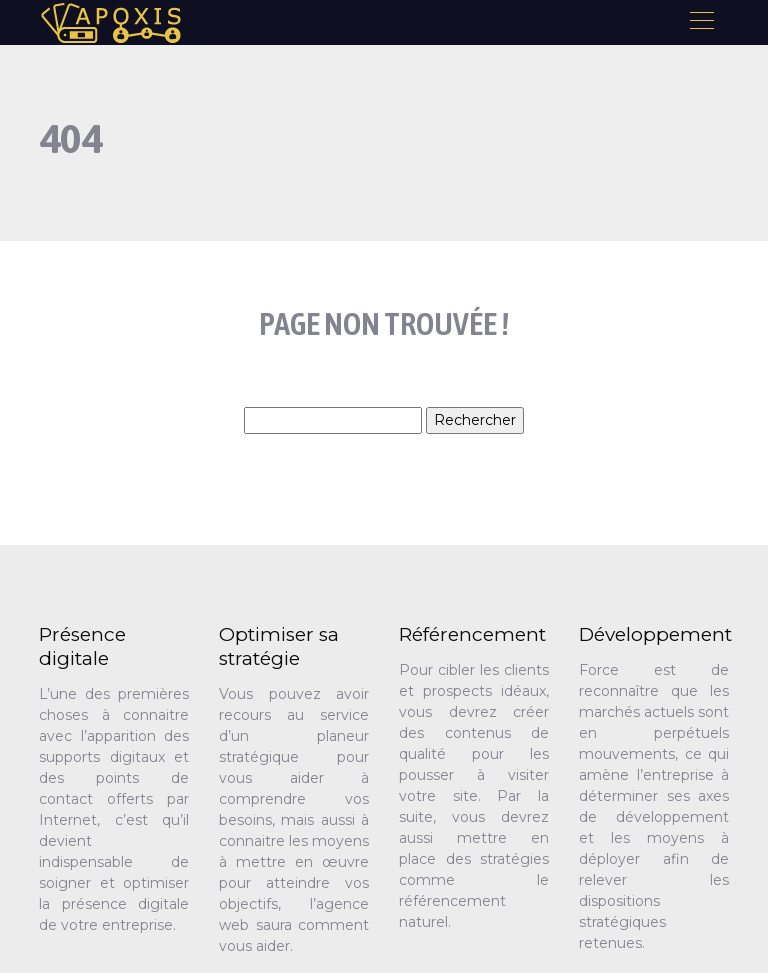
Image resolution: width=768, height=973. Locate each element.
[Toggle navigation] (701, 23)
